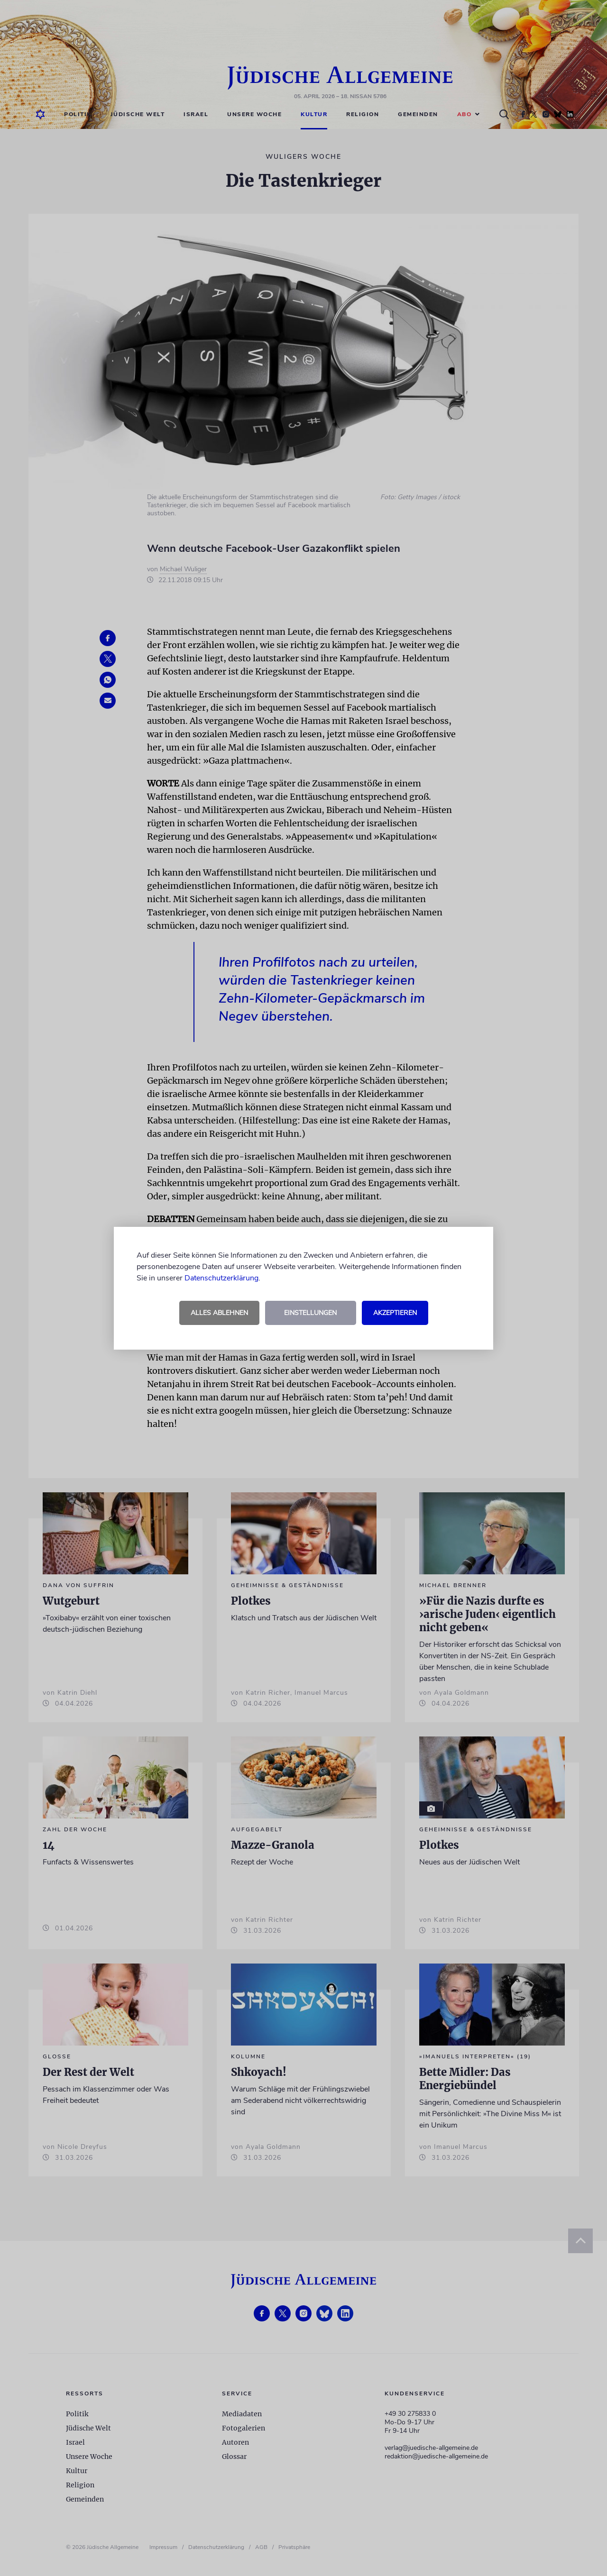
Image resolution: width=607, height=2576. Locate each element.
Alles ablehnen (219, 1312)
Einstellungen (310, 1312)
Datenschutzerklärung (221, 1278)
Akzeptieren (395, 1312)
